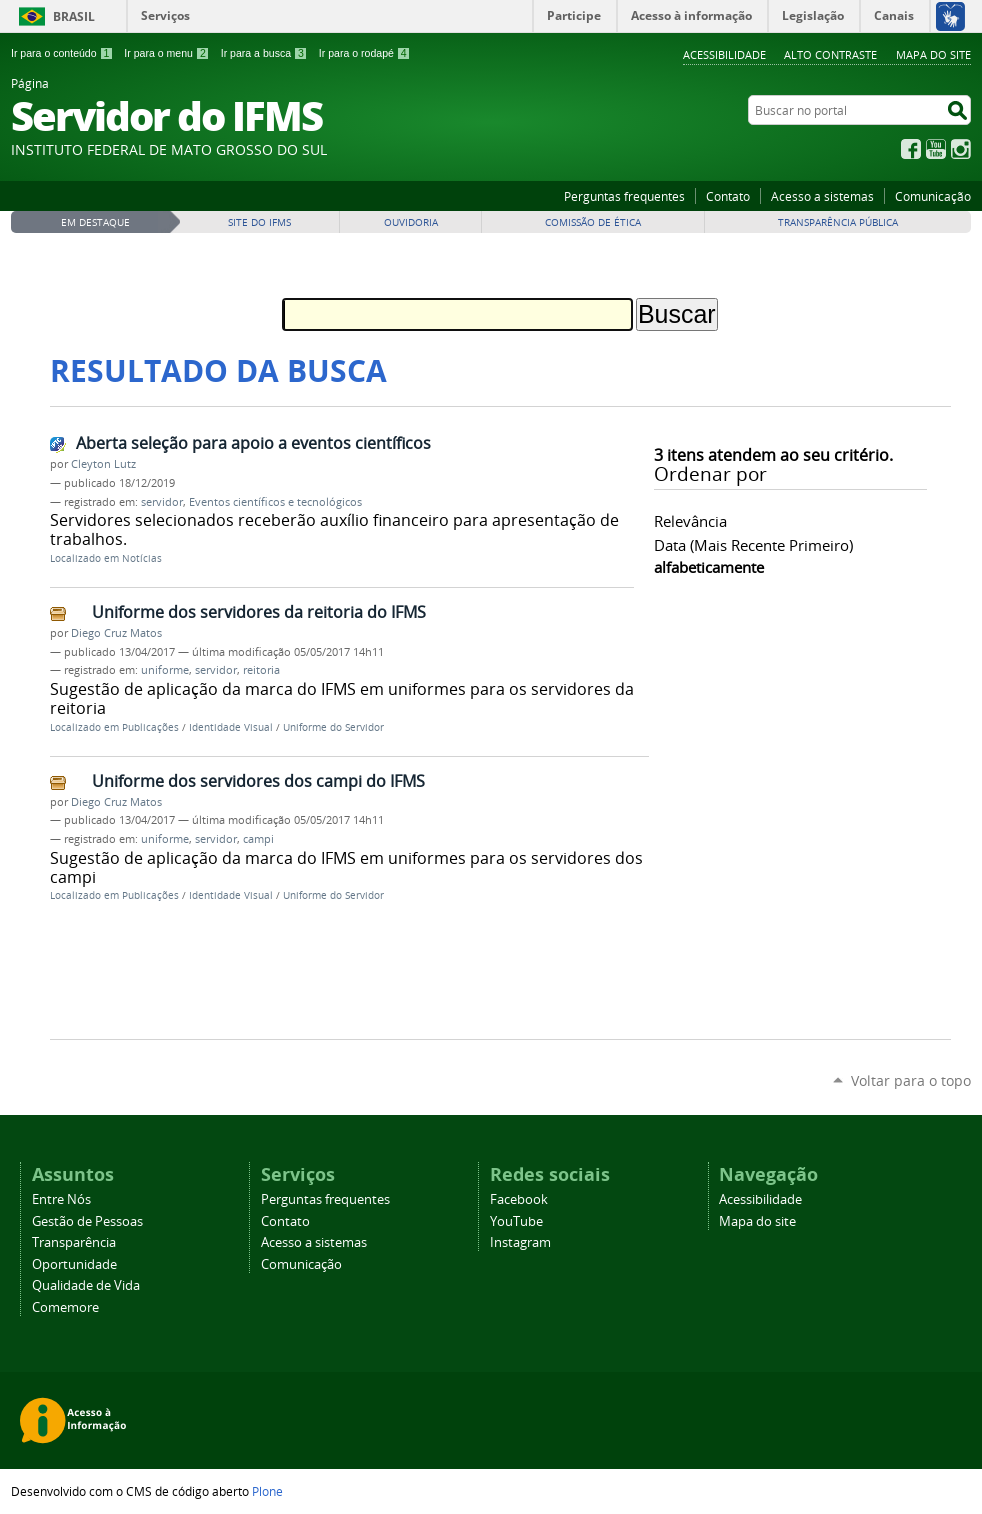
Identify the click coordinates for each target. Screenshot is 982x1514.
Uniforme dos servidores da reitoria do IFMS (259, 612)
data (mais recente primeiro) (753, 545)
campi (258, 839)
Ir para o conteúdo (62, 53)
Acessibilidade (724, 54)
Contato (728, 196)
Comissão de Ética (593, 222)
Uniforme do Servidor (333, 727)
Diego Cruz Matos (116, 633)
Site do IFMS (259, 222)
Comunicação (933, 196)
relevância (690, 521)
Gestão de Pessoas (87, 1221)
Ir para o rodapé (365, 53)
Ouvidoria (411, 222)
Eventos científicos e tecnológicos (275, 502)
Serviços (165, 15)
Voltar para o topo (911, 1080)
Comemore (65, 1307)
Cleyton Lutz (103, 464)
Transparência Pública (838, 222)
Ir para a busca (264, 53)
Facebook (911, 149)
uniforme (165, 670)
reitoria (261, 670)
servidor (162, 502)
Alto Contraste (830, 54)
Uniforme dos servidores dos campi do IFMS (258, 781)
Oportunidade (74, 1264)
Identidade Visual (231, 727)
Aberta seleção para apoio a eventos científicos (253, 443)
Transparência (74, 1242)
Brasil (74, 16)
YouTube (936, 149)
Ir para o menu (166, 53)
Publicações (150, 727)
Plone (267, 1491)
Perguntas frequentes (624, 196)
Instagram (961, 149)
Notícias (142, 558)
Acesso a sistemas (822, 196)
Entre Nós (61, 1199)
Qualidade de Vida (86, 1285)
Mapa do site (933, 54)
